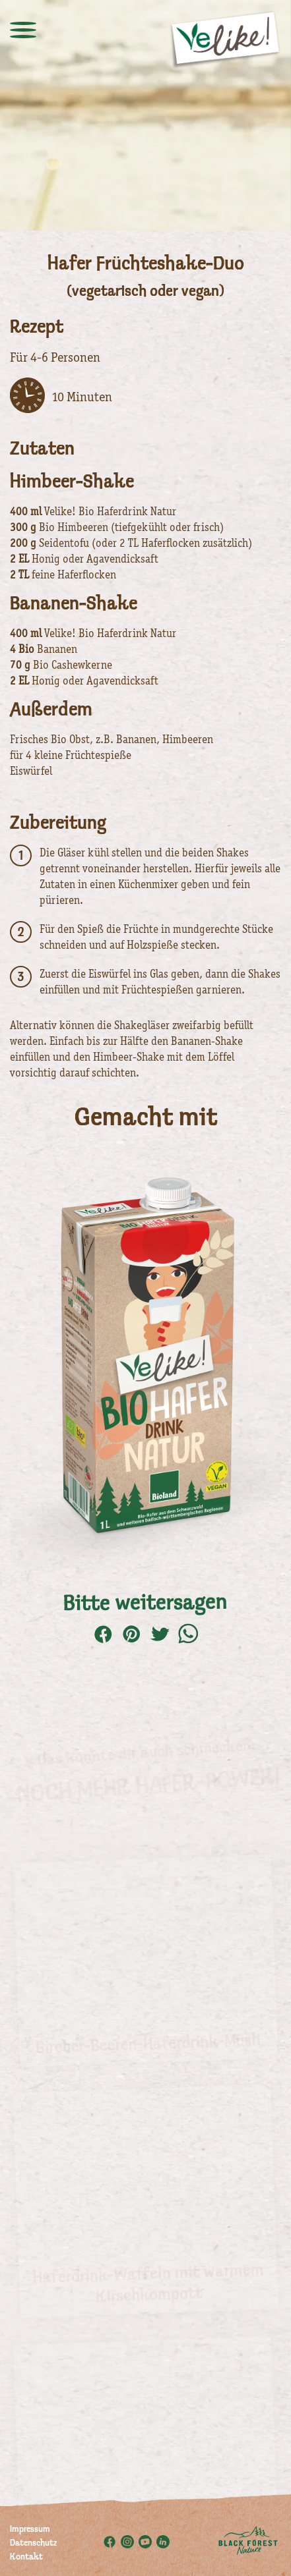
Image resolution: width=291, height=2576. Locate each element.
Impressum (30, 2529)
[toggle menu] (23, 29)
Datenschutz (33, 2543)
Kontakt (26, 2557)
